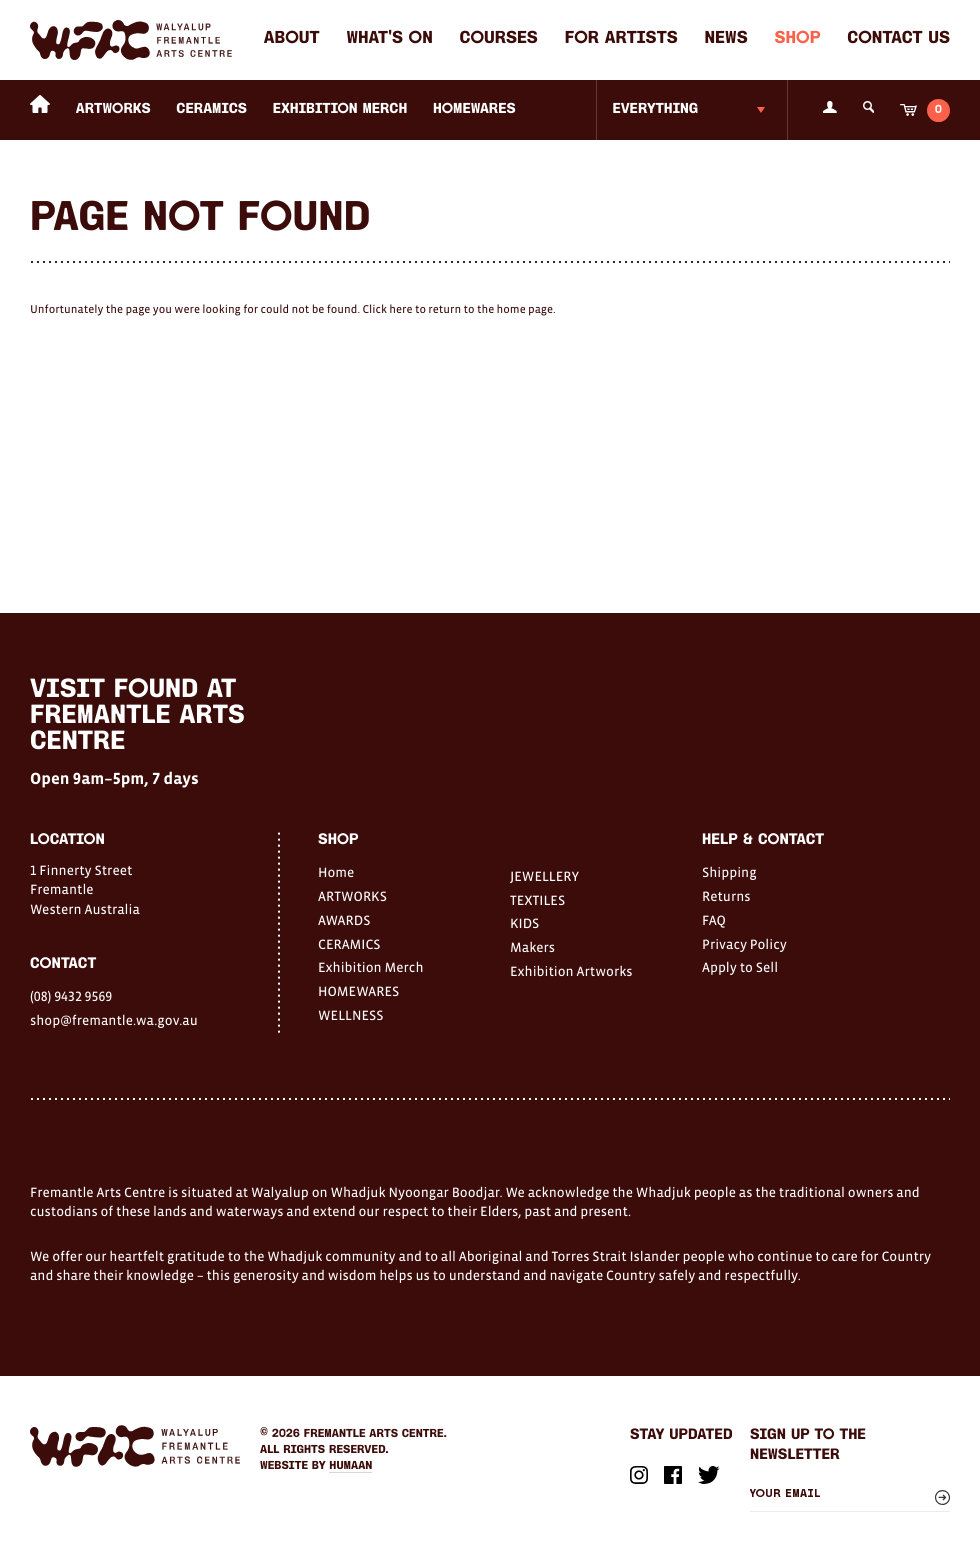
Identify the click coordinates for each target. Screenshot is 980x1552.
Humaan (350, 1466)
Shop (797, 39)
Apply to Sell (740, 967)
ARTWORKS (113, 109)
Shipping (729, 872)
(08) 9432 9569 (71, 996)
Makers (532, 947)
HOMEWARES (474, 109)
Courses (499, 39)
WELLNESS (350, 1015)
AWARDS (344, 920)
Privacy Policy (744, 944)
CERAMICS (211, 109)
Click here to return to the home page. (458, 310)
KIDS (524, 923)
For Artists (621, 39)
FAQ (714, 920)
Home (336, 872)
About (292, 39)
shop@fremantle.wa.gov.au (114, 1020)
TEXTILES (537, 900)
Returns (726, 896)
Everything (655, 109)
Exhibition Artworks (571, 971)
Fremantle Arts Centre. (375, 1434)
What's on (389, 39)
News (726, 39)
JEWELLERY (544, 876)
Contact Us (898, 39)
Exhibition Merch (340, 109)
